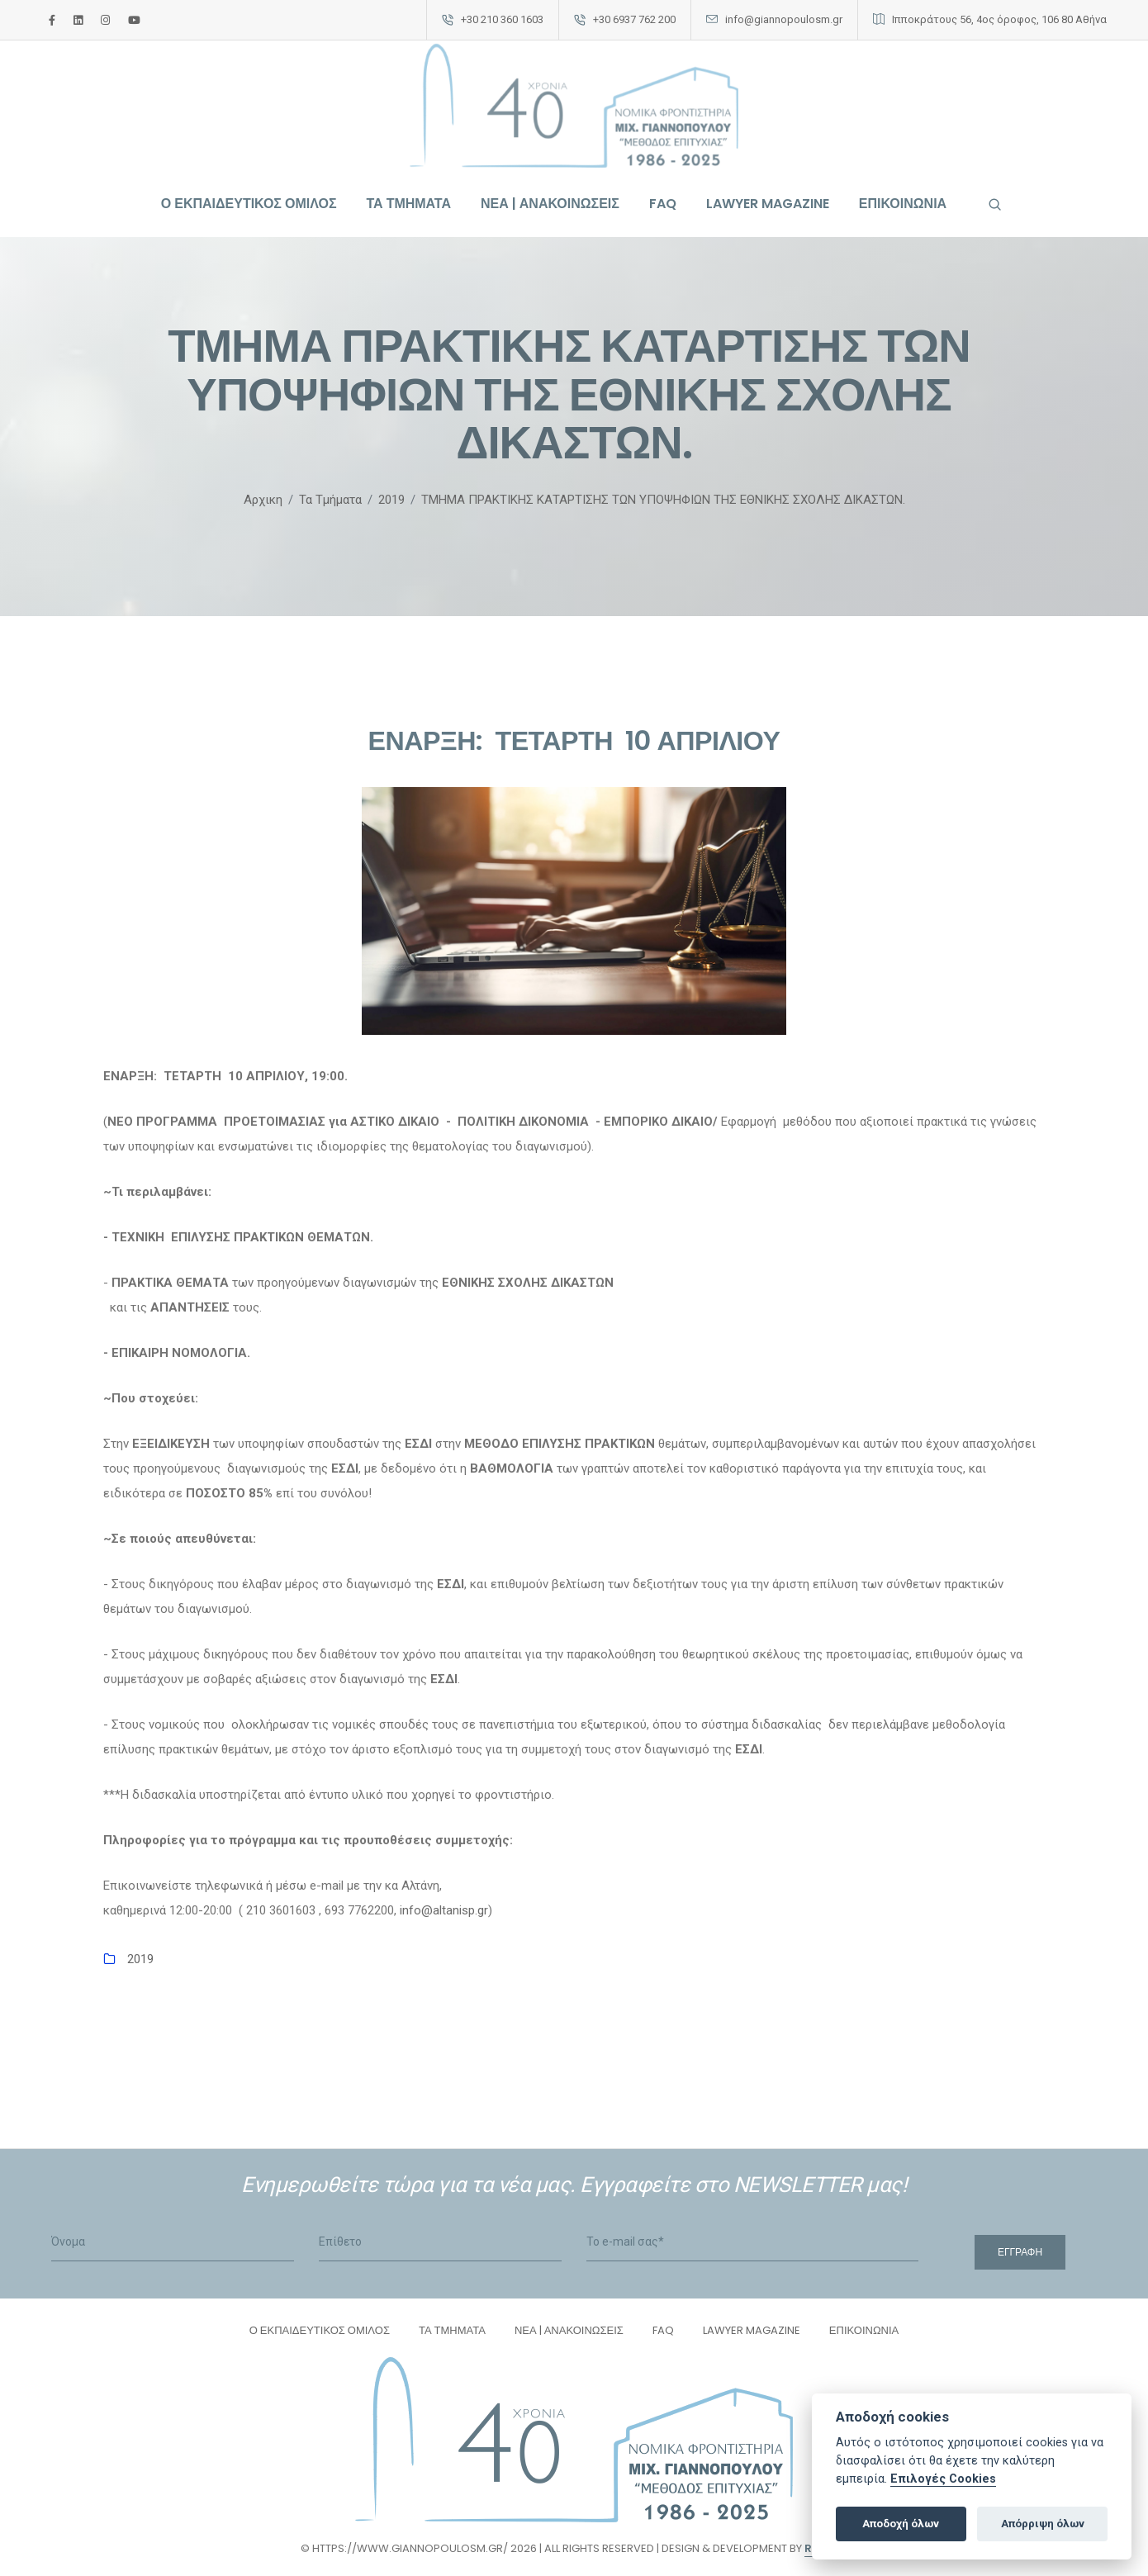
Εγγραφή (1020, 2253)
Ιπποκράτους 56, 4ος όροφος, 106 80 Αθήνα (999, 19)
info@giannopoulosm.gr (783, 19)
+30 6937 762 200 (634, 19)
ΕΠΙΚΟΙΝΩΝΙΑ (902, 204)
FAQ (662, 204)
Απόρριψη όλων (1042, 2523)
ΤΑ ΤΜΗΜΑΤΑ (408, 204)
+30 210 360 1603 (502, 19)
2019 (140, 1960)
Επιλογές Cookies (943, 2479)
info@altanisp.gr (444, 1912)
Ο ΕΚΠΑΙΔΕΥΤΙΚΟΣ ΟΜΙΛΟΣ (249, 204)
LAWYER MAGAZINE (767, 204)
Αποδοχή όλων (900, 2523)
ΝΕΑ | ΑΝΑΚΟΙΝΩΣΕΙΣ (550, 204)
